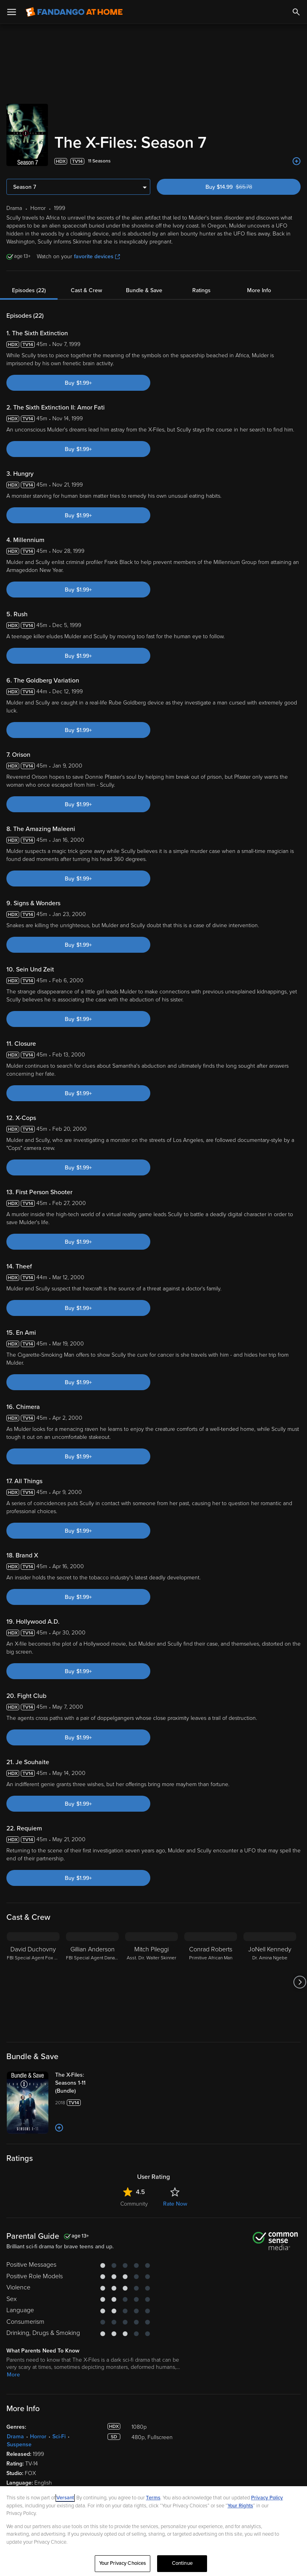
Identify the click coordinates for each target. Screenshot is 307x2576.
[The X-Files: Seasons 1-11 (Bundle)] (86, 2083)
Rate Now (175, 2203)
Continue (182, 2563)
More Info (259, 290)
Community (134, 2203)
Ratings (201, 290)
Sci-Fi (59, 2436)
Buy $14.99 (242, 187)
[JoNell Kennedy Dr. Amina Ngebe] (270, 1982)
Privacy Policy (267, 2498)
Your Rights (240, 2506)
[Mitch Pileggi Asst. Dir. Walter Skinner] (151, 1982)
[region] (153, 2531)
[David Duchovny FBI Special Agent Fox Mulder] (33, 1982)
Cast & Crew (86, 290)
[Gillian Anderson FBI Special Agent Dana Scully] (92, 1982)
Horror (38, 2436)
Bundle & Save (144, 290)
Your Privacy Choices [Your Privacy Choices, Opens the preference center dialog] (122, 2563)
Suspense (19, 2444)
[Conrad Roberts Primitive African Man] (210, 1982)
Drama (15, 2436)
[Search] (296, 12)
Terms (153, 2498)
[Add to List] (297, 161)
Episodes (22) (29, 290)
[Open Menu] (11, 12)
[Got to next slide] (299, 1982)
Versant (65, 2498)
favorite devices (97, 256)
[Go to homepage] (74, 12)
